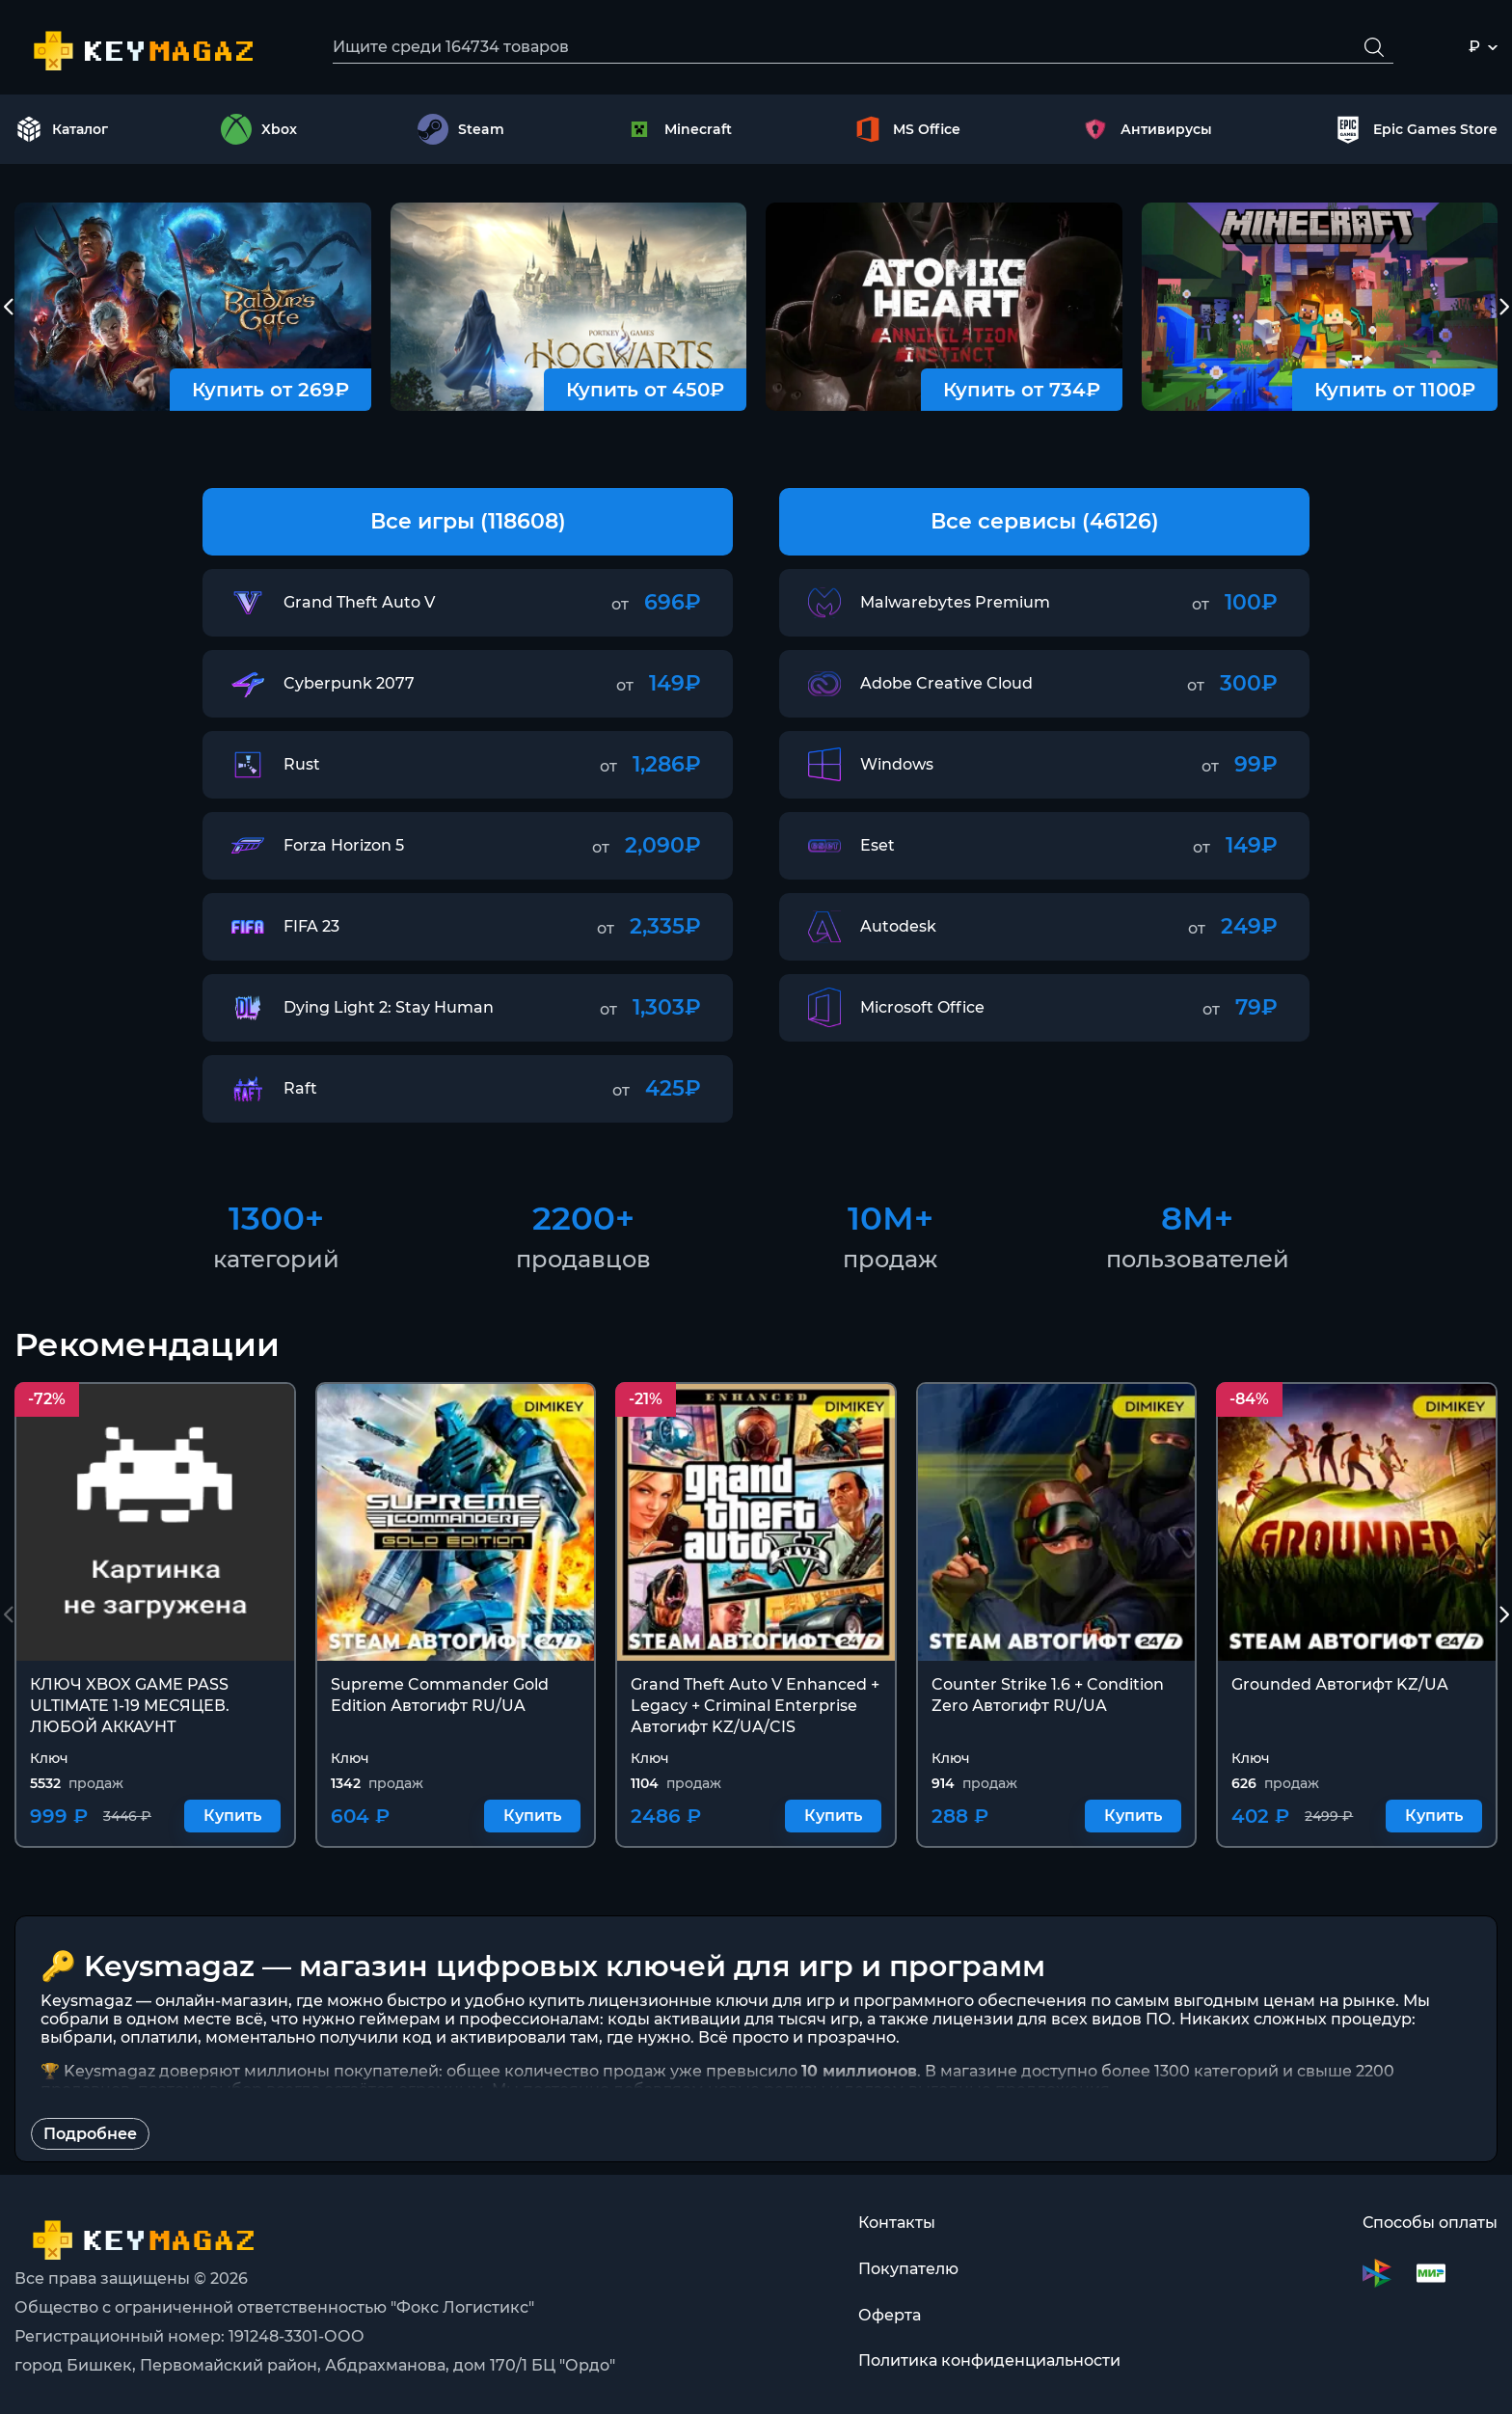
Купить (232, 1816)
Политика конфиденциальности (989, 2361)
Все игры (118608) (468, 521)
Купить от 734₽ (1021, 389)
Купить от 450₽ (645, 389)
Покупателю (908, 2269)
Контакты (896, 2222)
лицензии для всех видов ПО (1052, 2020)
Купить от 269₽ (270, 389)
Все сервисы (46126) (1045, 521)
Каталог (61, 129)
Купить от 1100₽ (1394, 389)
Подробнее (90, 2135)
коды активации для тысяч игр (733, 2020)
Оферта (889, 2315)
